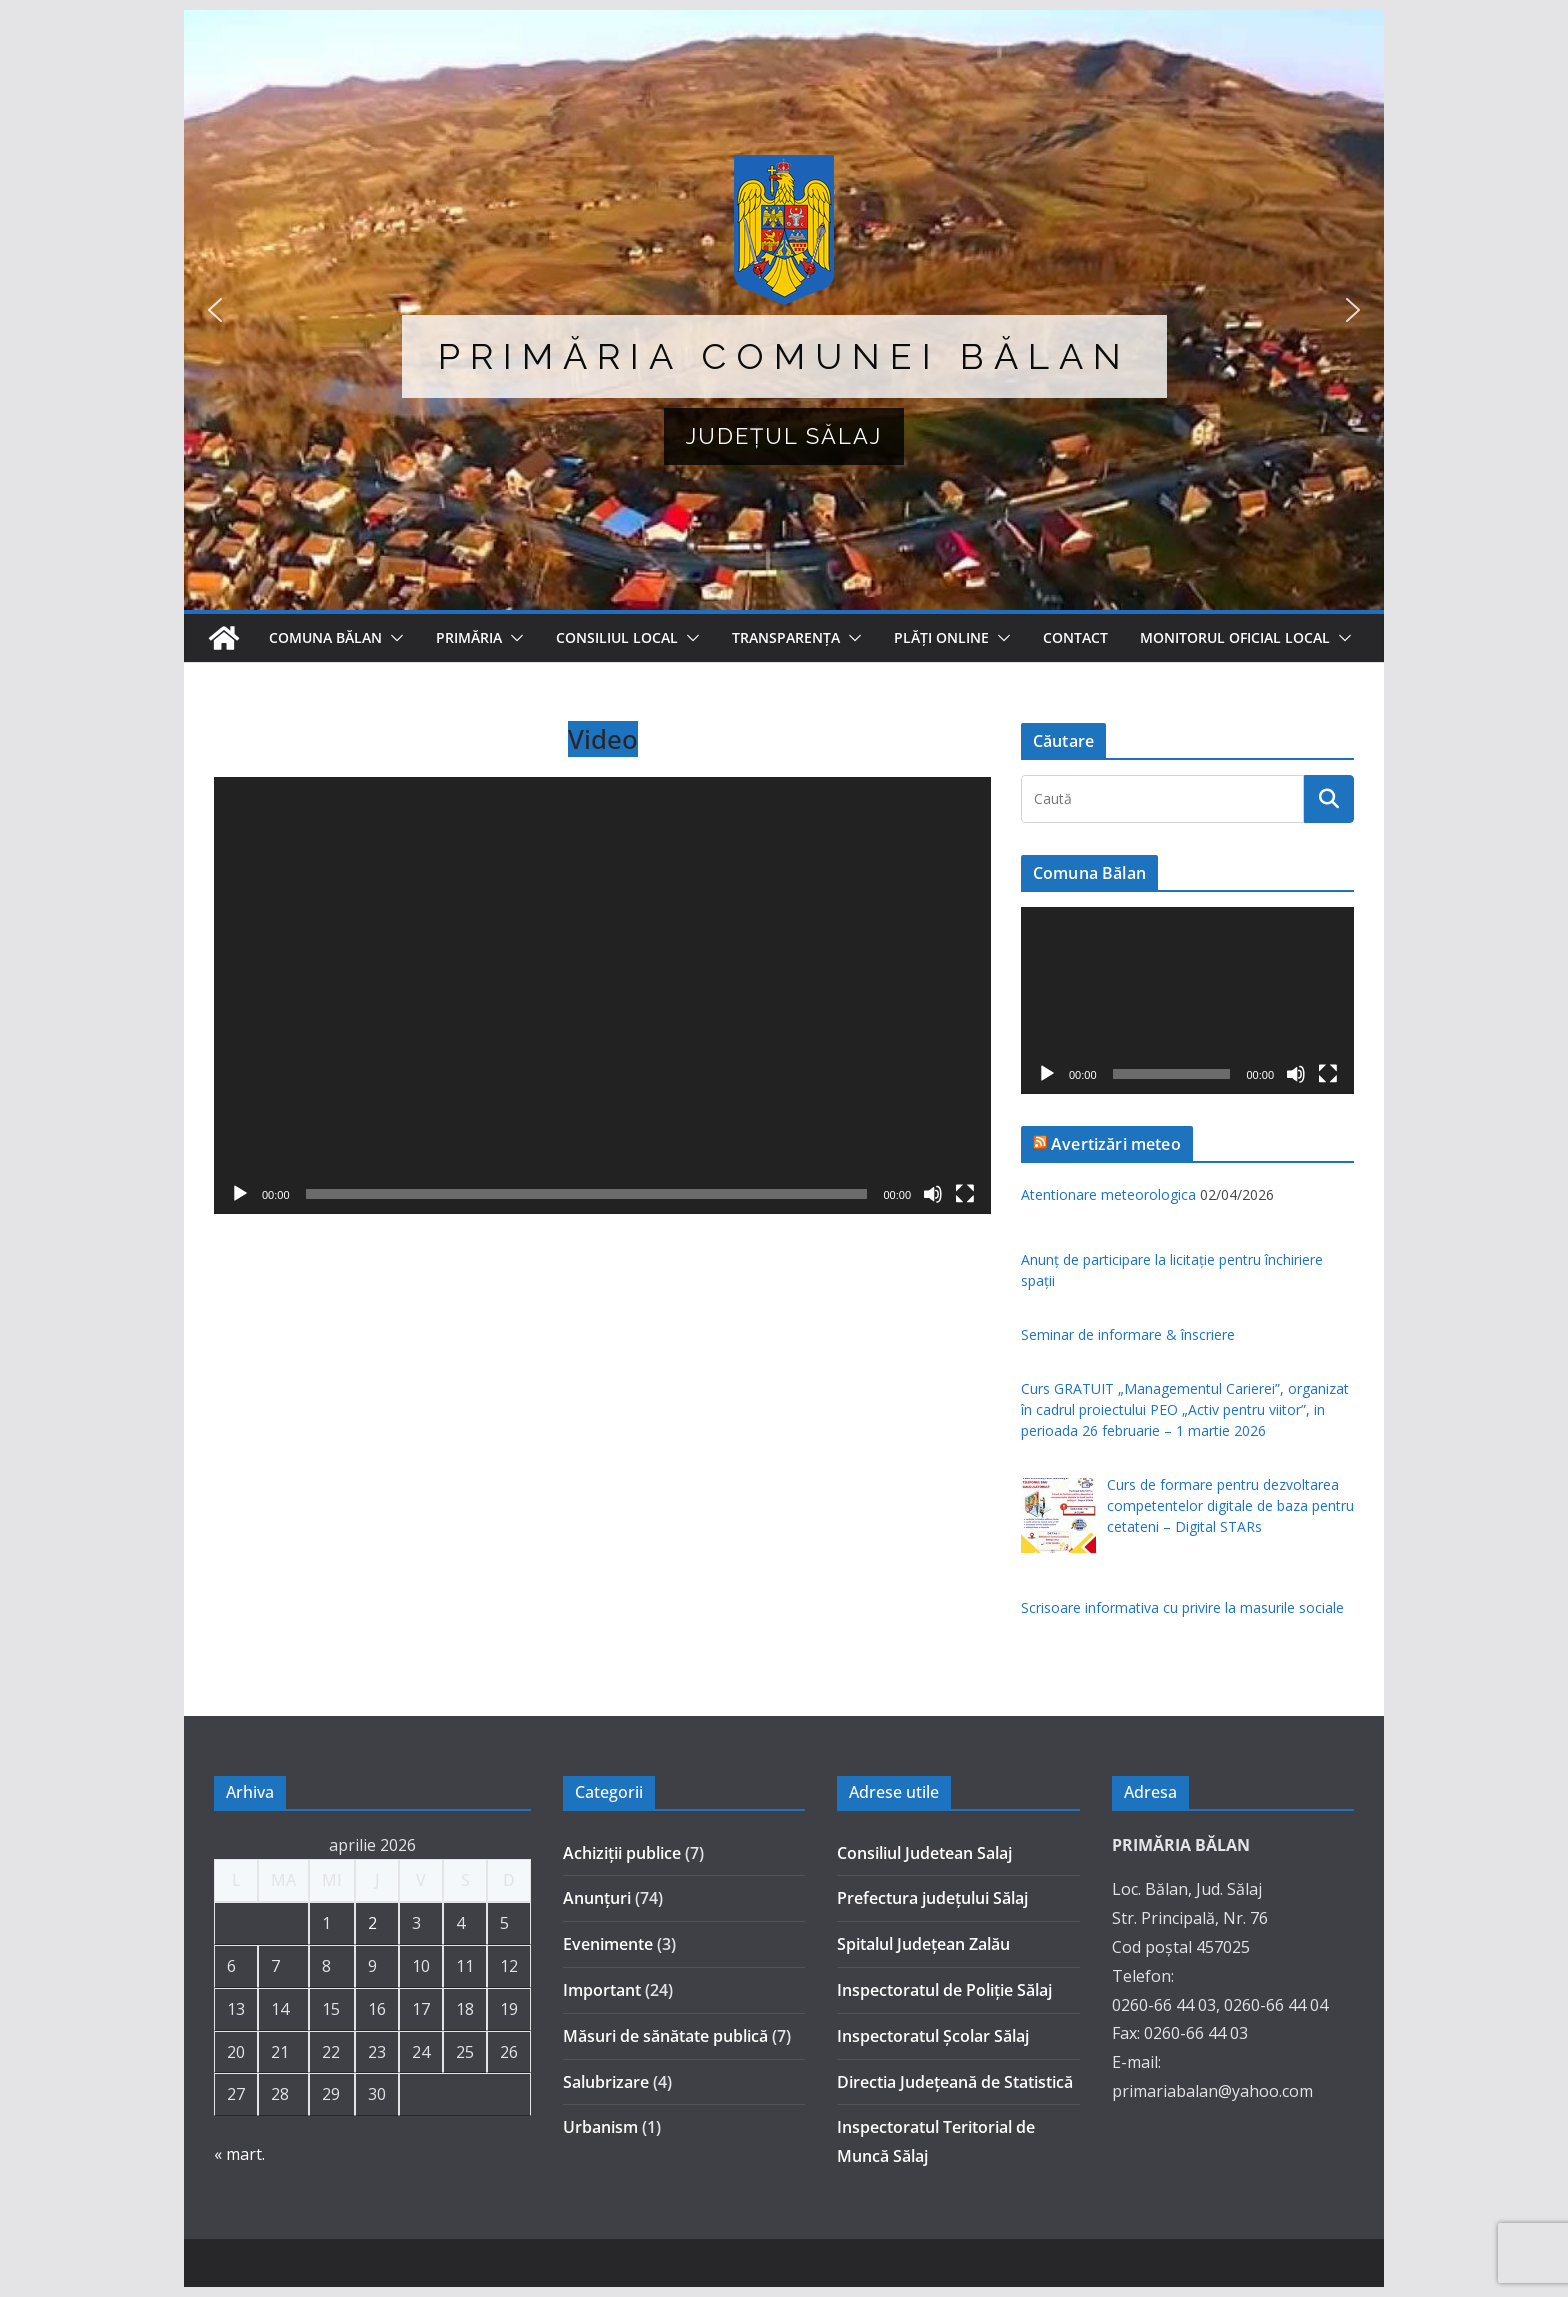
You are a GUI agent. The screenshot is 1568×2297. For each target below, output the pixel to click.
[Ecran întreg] (965, 1194)
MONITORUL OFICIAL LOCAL (1235, 637)
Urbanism (600, 2127)
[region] (784, 310)
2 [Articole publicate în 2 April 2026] (372, 1923)
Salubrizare (606, 2082)
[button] (784, 310)
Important (602, 1990)
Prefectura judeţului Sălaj (932, 1898)
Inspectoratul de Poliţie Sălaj (944, 1990)
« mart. (239, 2154)
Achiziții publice (622, 1853)
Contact (1075, 637)
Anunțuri (597, 1898)
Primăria (469, 637)
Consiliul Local (617, 637)
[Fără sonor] (933, 1194)
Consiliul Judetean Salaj (924, 1853)
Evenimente (608, 1944)
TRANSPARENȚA (786, 637)
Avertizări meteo (1116, 1144)
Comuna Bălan (325, 637)
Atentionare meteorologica (1108, 1194)
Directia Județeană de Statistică (955, 2082)
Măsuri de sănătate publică (665, 2036)
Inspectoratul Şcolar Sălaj (933, 2036)
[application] (602, 995)
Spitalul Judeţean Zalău (923, 1944)
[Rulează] (240, 1194)
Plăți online (941, 637)
